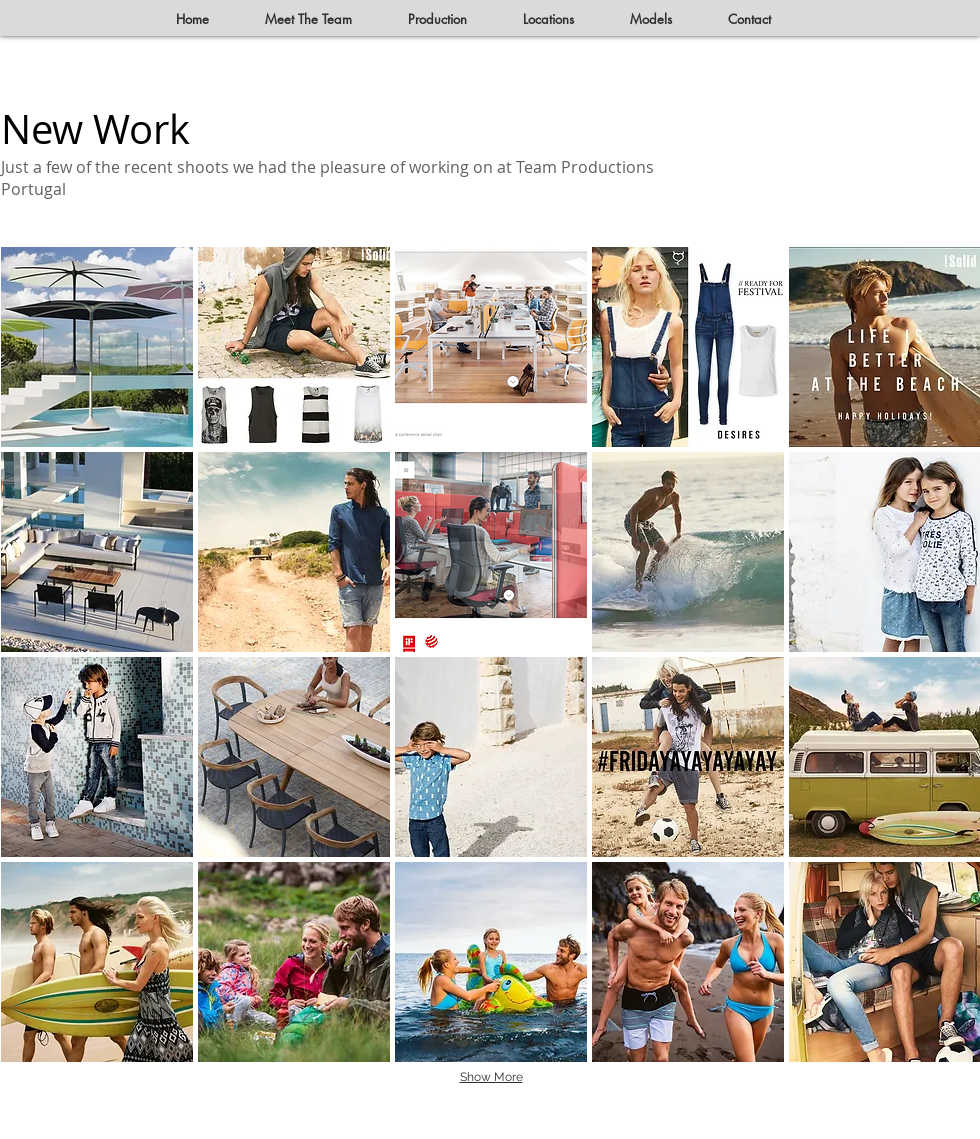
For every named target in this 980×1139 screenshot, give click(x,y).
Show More (491, 1077)
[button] (97, 347)
